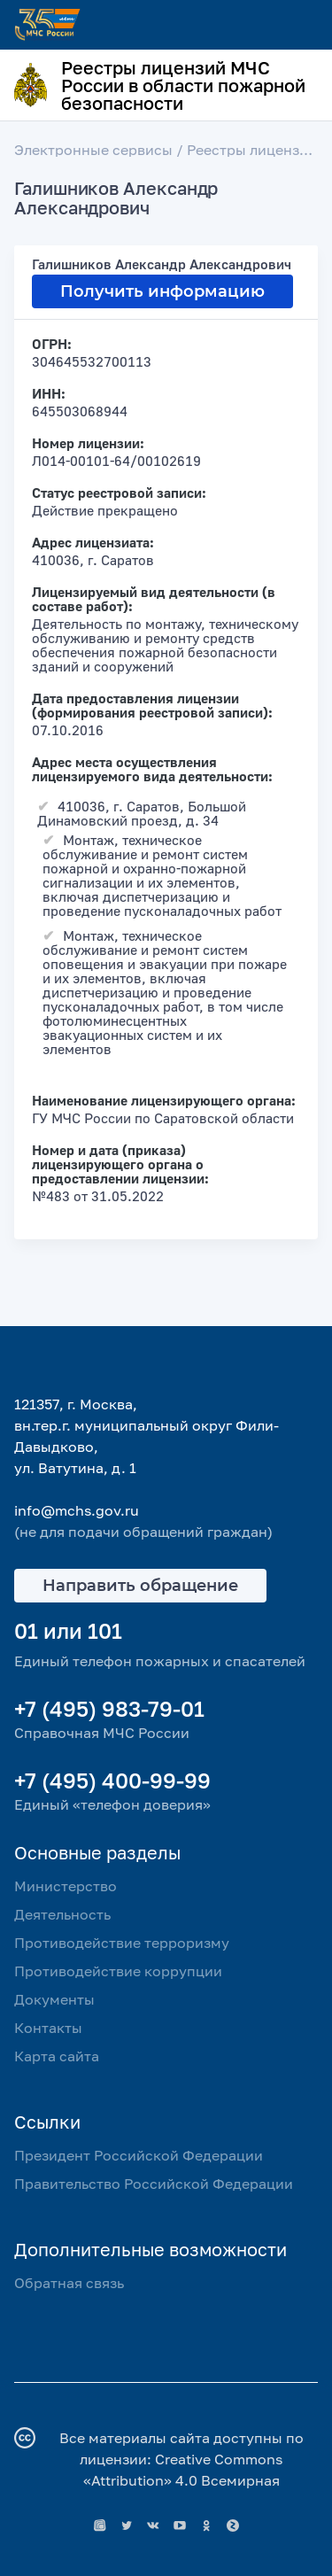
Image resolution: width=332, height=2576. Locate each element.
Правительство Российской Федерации (153, 2183)
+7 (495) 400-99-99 (112, 1780)
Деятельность (62, 1914)
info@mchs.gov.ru (76, 1510)
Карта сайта (56, 2056)
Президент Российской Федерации (138, 2155)
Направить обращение (140, 1585)
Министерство (65, 1886)
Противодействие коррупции (118, 1971)
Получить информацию (162, 291)
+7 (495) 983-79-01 (109, 1708)
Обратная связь (69, 2283)
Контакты (48, 2028)
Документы (54, 1999)
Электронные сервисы (93, 150)
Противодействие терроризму (121, 1942)
